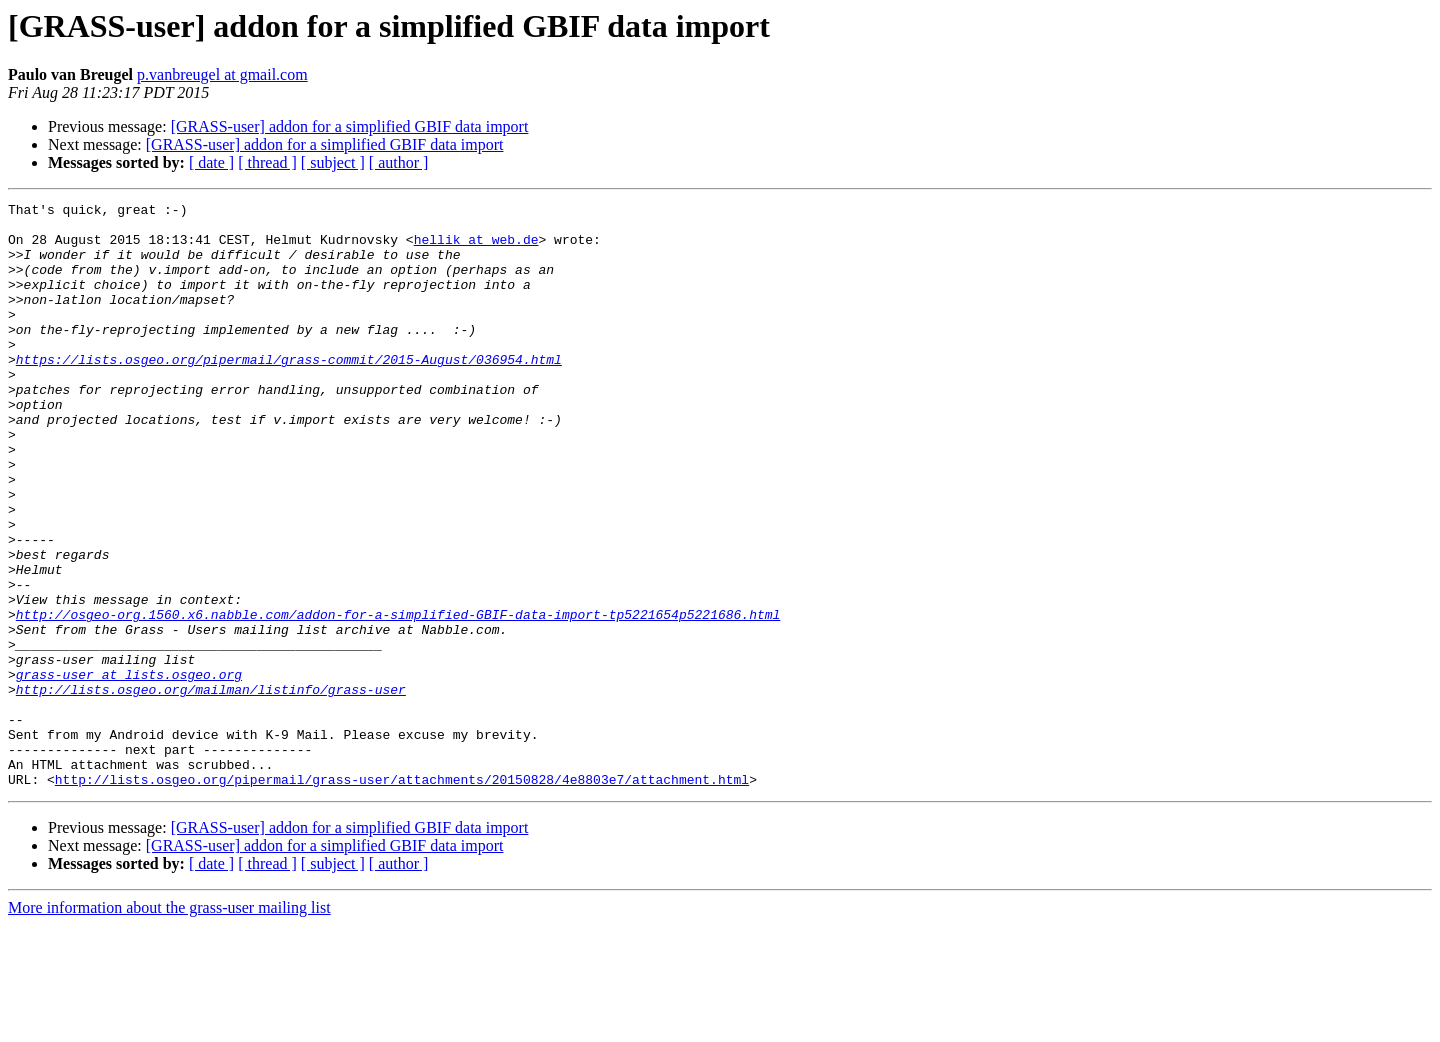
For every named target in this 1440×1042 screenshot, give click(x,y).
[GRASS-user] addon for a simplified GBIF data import (350, 126)
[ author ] (399, 162)
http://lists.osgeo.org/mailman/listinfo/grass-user (211, 788)
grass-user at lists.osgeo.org (129, 770)
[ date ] (211, 162)
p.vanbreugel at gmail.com (222, 74)
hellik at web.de (476, 248)
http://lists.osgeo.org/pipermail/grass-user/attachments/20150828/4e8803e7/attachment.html (402, 896)
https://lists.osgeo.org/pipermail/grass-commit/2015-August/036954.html (289, 392)
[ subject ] (333, 162)
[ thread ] (267, 162)
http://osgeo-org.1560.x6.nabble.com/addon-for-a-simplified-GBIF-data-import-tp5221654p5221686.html (398, 698)
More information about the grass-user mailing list (169, 1024)
